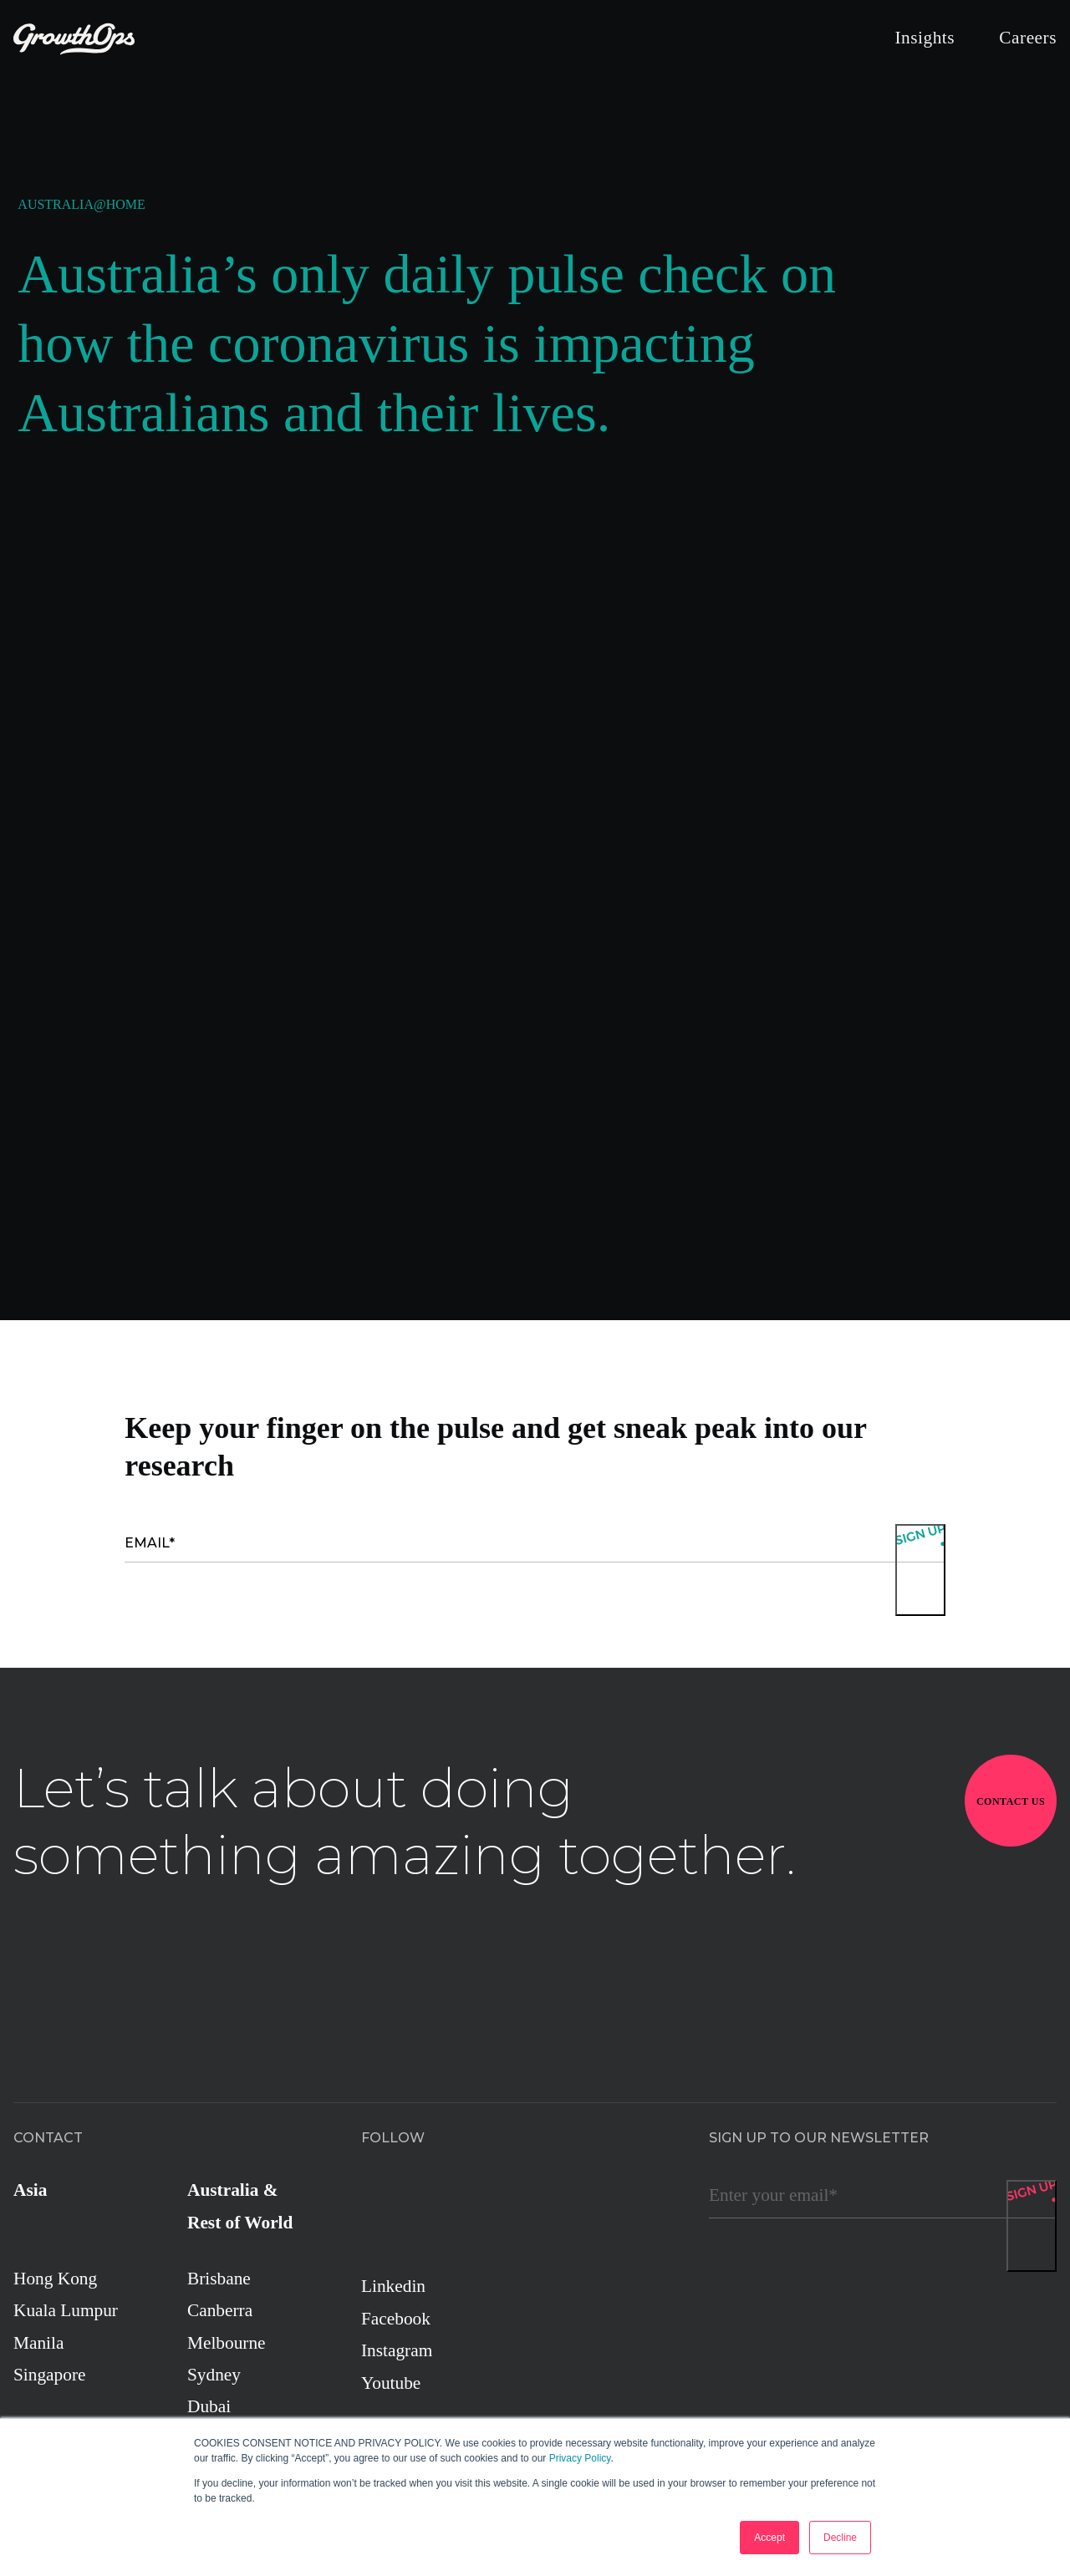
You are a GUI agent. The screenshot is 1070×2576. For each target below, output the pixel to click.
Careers (1028, 38)
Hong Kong (55, 2279)
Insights (924, 38)
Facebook (396, 2319)
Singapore (49, 2375)
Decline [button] (840, 2537)
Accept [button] (769, 2537)
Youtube (390, 2383)
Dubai (209, 2406)
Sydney (214, 2375)
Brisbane (219, 2279)
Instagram (396, 2350)
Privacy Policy (580, 2458)
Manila (38, 2343)
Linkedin (393, 2286)
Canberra (219, 2310)
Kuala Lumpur (65, 2310)
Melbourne (226, 2343)
